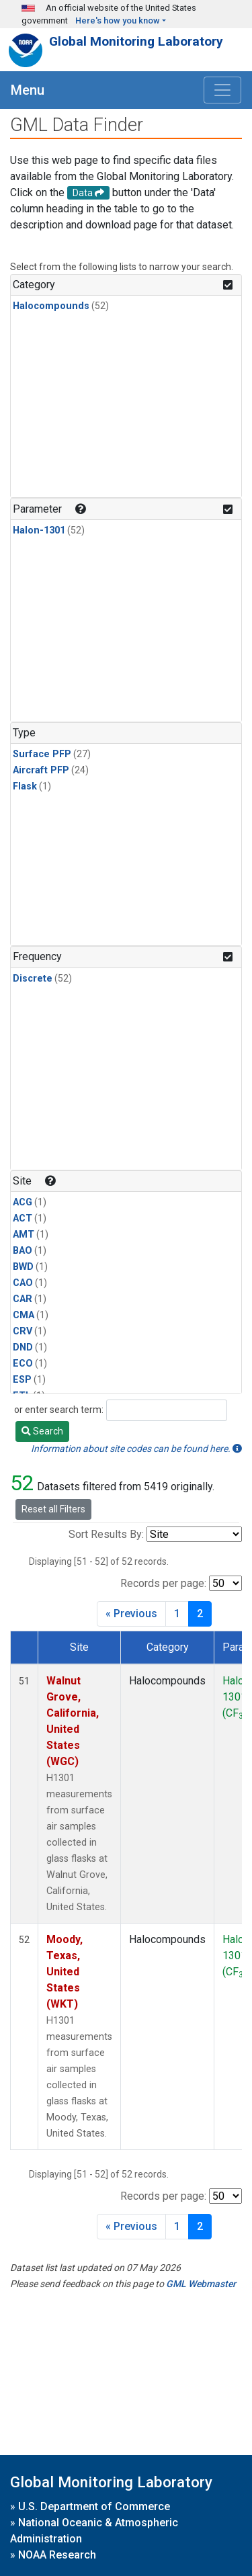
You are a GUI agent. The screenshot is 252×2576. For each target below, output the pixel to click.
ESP (22, 1379)
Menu (27, 90)
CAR (22, 1299)
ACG (22, 1202)
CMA (23, 1315)
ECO (23, 1363)
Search (42, 1431)
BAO (22, 1250)
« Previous (131, 1613)
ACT (22, 1218)
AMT (23, 1234)
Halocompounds (51, 306)
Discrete (32, 978)
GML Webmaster (201, 2283)
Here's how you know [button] (117, 20)
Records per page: (163, 1583)
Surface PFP (42, 754)
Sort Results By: (106, 1534)
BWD (23, 1267)
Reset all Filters (53, 1509)
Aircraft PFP (41, 770)
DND (23, 1347)
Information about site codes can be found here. (136, 1448)
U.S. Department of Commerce (94, 2506)
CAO (23, 1283)
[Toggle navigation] (222, 90)
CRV (22, 1331)
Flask (25, 786)
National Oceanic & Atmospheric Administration (94, 2530)
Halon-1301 (39, 530)
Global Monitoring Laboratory (136, 41)
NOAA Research (57, 2554)
